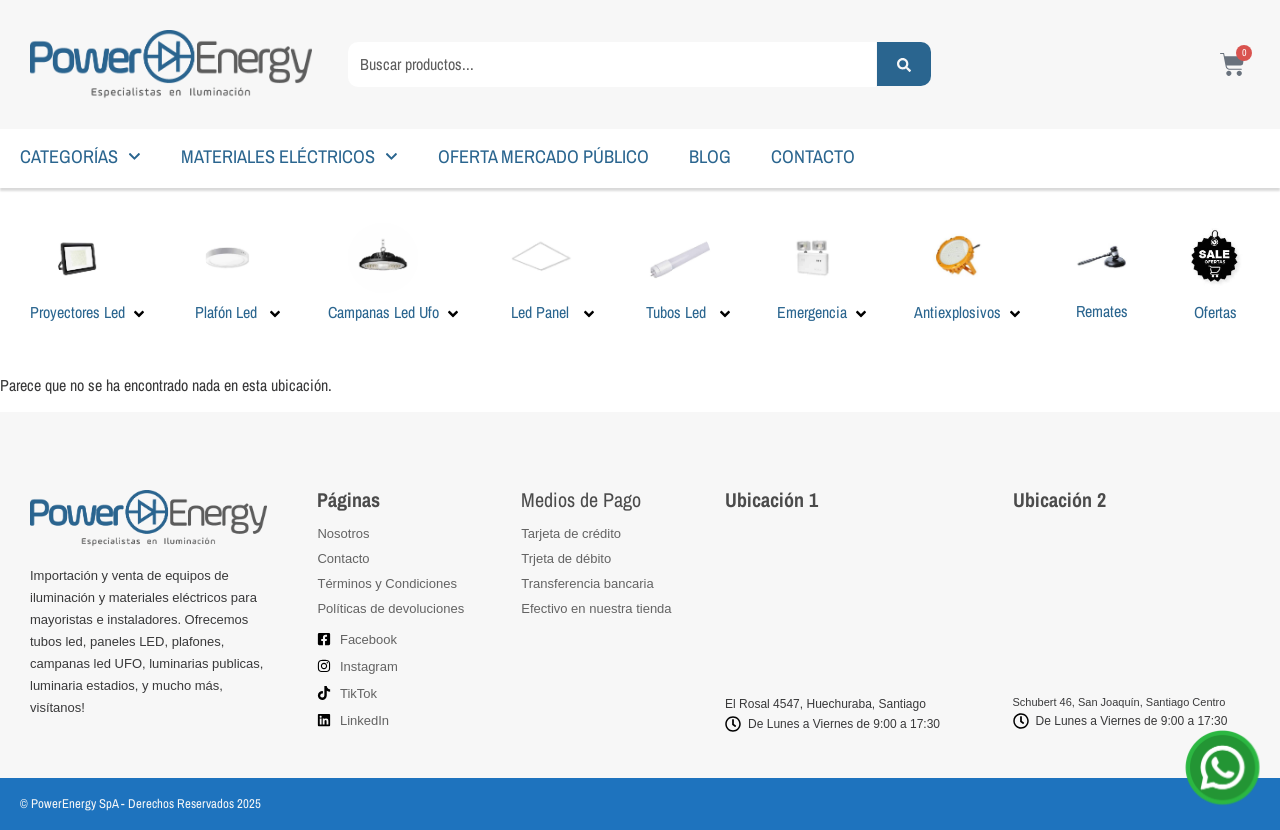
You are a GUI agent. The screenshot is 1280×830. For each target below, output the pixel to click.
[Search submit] (904, 64)
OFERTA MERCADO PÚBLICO (543, 156)
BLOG (710, 156)
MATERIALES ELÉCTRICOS (289, 156)
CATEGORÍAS (80, 156)
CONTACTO (813, 156)
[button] (89, 273)
